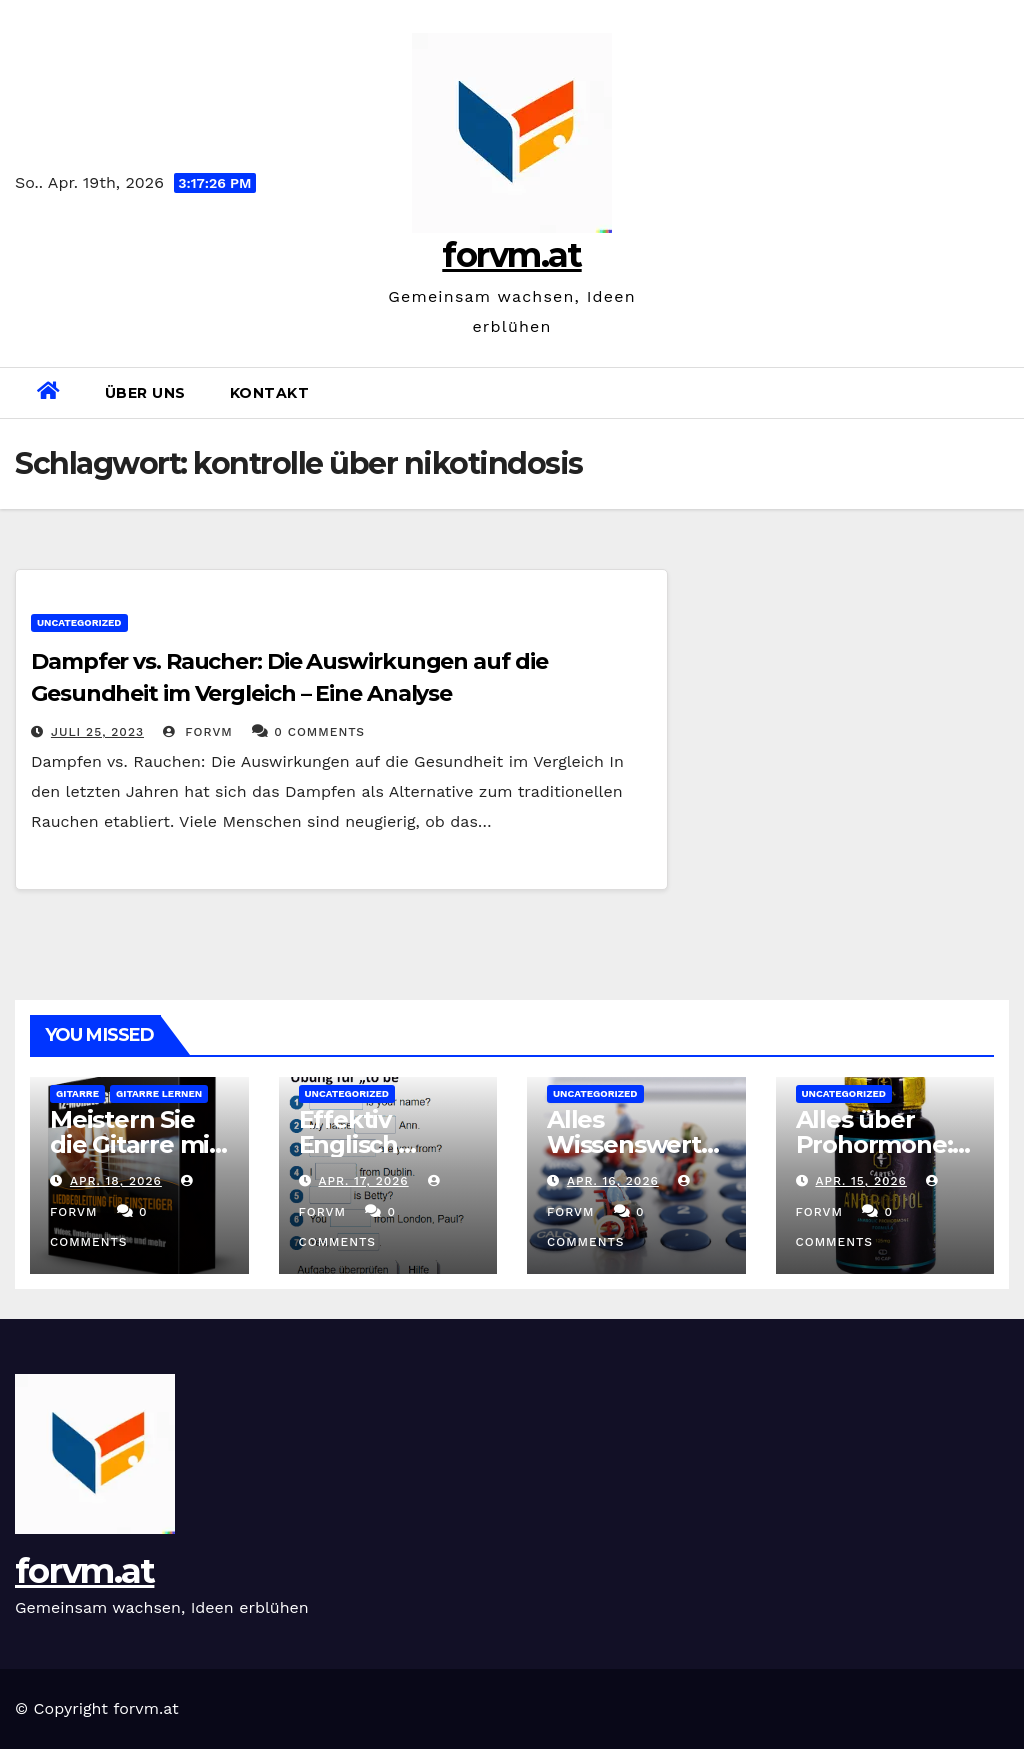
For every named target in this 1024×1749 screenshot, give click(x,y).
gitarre (77, 1093)
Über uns (145, 393)
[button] (1001, 392)
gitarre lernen (159, 1093)
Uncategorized (79, 622)
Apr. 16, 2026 (613, 1181)
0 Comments (319, 732)
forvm (197, 732)
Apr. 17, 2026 (363, 1181)
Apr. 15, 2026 (861, 1181)
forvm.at (511, 255)
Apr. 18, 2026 (116, 1181)
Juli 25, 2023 (97, 732)
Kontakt (270, 393)
